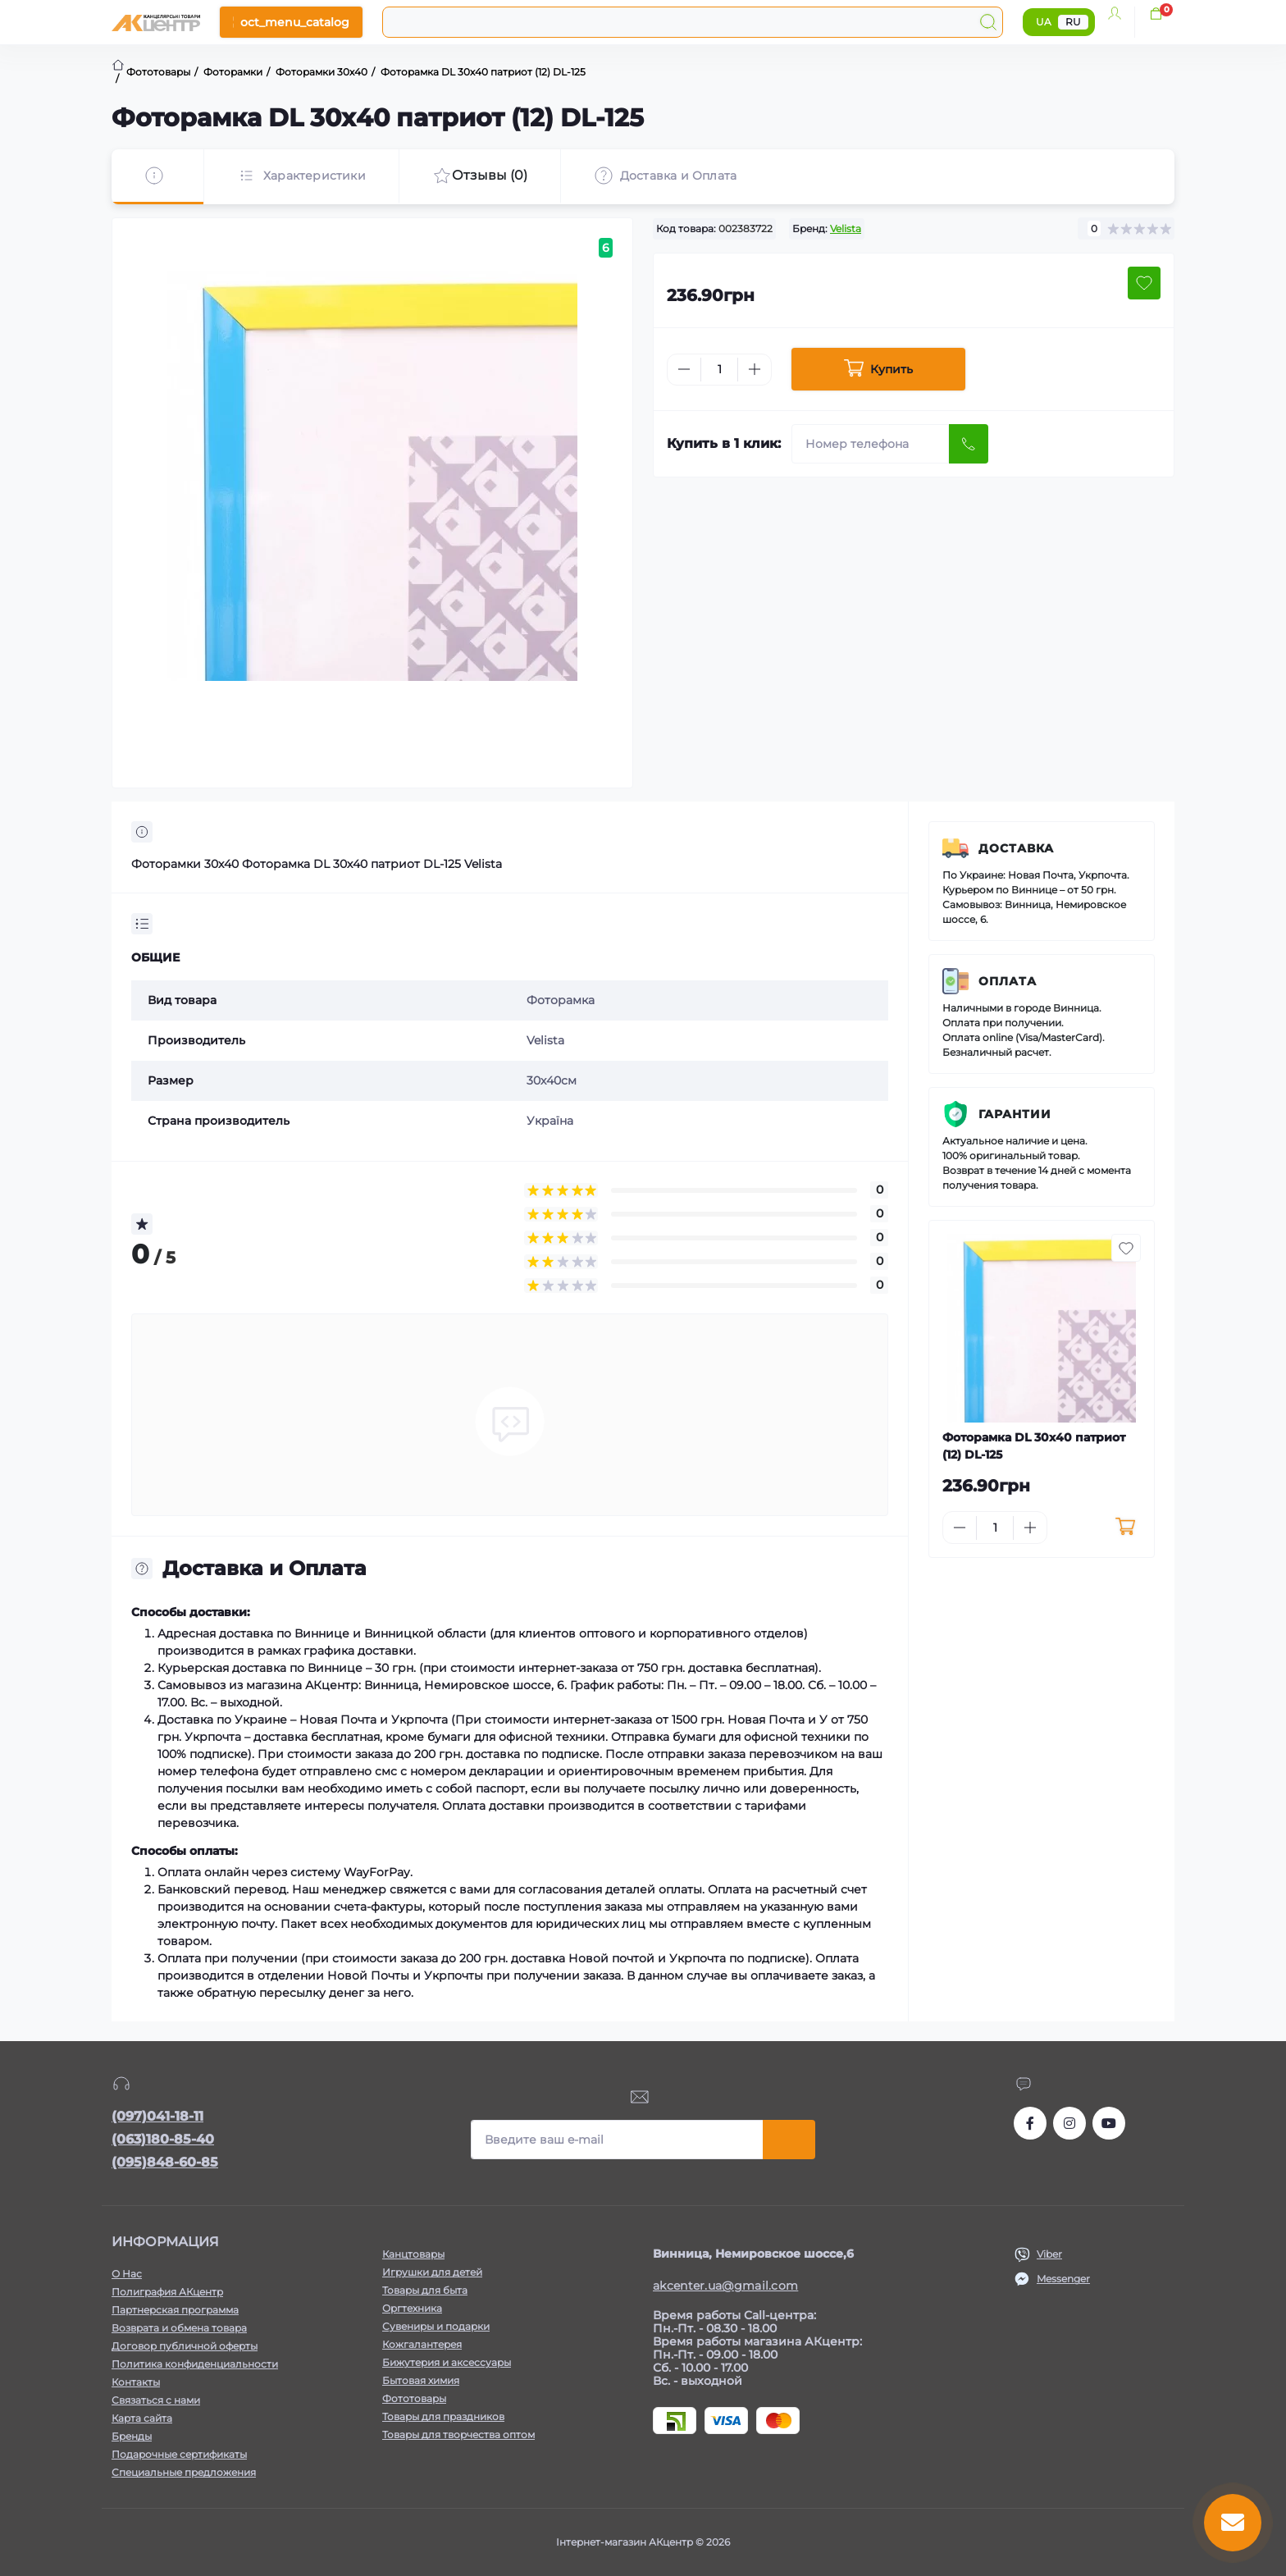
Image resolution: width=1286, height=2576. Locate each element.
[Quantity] (719, 369)
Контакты (136, 2382)
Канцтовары (413, 2254)
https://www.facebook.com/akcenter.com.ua (1030, 2123)
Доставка (1016, 848)
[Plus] (754, 369)
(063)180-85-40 (163, 2139)
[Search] (988, 22)
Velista (845, 228)
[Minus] (684, 369)
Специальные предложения (184, 2472)
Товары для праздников (443, 2416)
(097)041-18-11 (157, 2116)
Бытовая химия (420, 2380)
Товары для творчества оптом (458, 2434)
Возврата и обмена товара (179, 2328)
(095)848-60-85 (165, 2162)
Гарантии (1014, 1114)
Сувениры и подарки (436, 2326)
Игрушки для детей (432, 2272)
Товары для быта (424, 2290)
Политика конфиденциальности (195, 2364)
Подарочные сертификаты (179, 2454)
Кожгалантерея (422, 2344)
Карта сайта (142, 2418)
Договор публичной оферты (185, 2346)
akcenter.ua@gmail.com (725, 2285)
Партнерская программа (175, 2310)
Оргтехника (412, 2308)
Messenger (1063, 2278)
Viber (1049, 2254)
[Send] (968, 444)
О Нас (127, 2274)
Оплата (1007, 981)
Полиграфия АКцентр (167, 2292)
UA (1043, 22)
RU (1073, 22)
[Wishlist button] (1144, 283)
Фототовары (414, 2398)
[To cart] (1125, 1527)
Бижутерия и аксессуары (446, 2362)
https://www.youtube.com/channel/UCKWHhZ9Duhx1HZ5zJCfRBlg (1108, 2123)
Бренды (132, 2436)
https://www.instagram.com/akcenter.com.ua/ (1069, 2123)
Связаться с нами (156, 2400)
